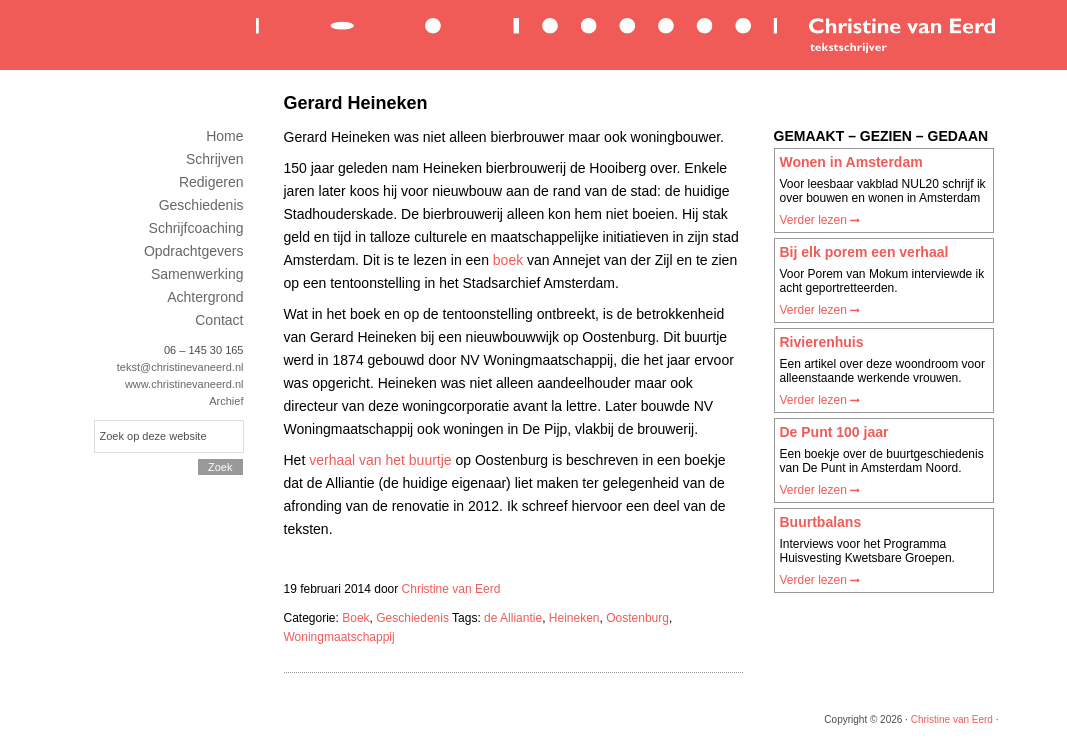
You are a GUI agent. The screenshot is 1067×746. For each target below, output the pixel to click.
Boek (355, 618)
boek (508, 260)
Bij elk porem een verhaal (864, 252)
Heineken (574, 618)
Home (224, 136)
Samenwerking (197, 274)
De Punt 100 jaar (834, 432)
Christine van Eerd (624, 33)
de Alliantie (513, 618)
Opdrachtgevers (194, 251)
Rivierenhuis (822, 342)
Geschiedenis (412, 618)
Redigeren (211, 182)
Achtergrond (205, 297)
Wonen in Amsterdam (851, 162)
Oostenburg (637, 618)
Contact (219, 320)
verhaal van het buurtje (380, 460)
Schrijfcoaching (196, 228)
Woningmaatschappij (339, 637)
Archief (226, 401)
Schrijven (215, 159)
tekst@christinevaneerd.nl (180, 367)
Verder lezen (820, 220)
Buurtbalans (821, 522)
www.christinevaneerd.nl (184, 384)
